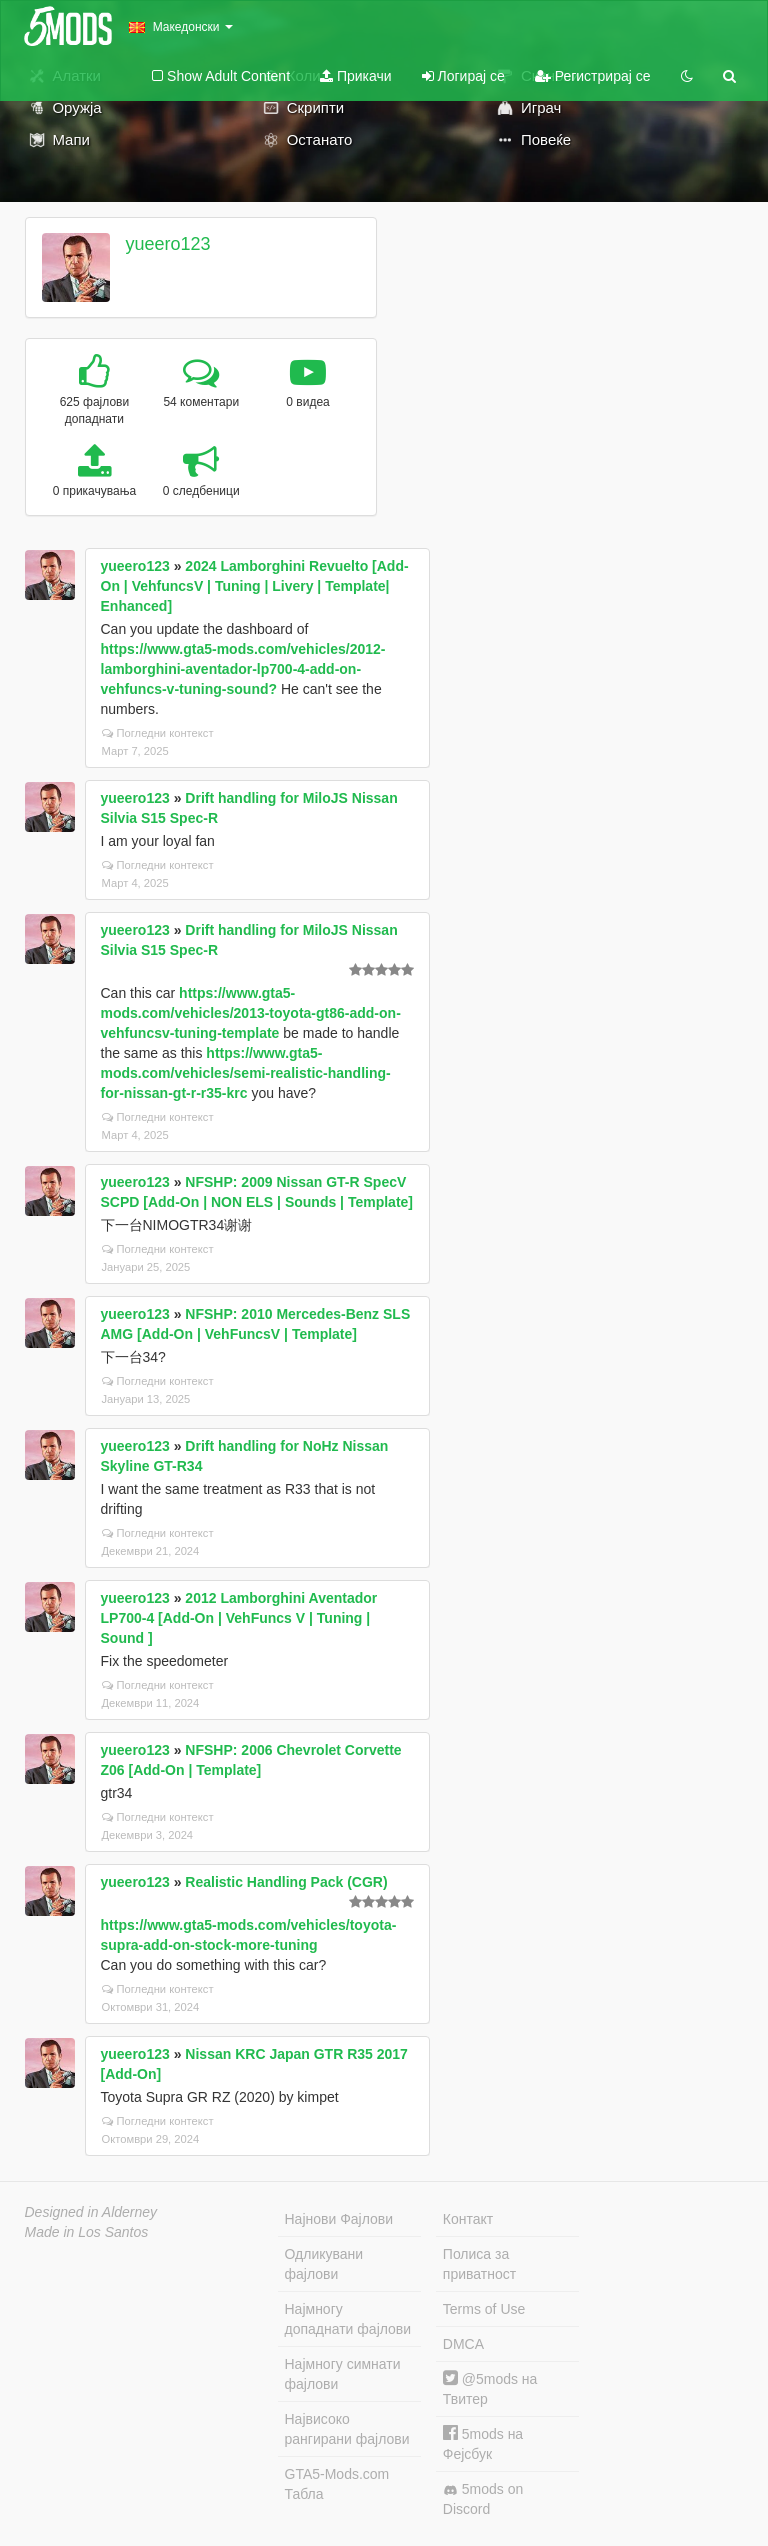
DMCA (463, 2344)
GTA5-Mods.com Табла (337, 2484)
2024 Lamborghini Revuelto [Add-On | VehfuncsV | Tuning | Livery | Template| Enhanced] (255, 586)
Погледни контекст (158, 733)
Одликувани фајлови (324, 2264)
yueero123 (167, 244)
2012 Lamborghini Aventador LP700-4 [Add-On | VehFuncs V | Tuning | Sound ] (239, 1618)
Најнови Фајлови (339, 2219)
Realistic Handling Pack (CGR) (286, 1882)
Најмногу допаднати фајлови (348, 2319)
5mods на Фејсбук (483, 2443)
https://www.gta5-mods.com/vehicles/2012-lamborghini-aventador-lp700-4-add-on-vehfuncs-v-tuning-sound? (243, 669)
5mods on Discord (483, 2499)
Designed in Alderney (91, 2212)
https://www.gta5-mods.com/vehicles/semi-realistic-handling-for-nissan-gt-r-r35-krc (246, 1073)
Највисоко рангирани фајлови (347, 2429)
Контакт (468, 2219)
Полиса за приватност (479, 2264)
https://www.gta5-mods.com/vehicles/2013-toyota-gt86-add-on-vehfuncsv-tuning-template (251, 1013)
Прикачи (356, 76)
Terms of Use (484, 2309)
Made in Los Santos (87, 2232)
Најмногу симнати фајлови (343, 2374)
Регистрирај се (593, 76)
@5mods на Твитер (490, 2388)
